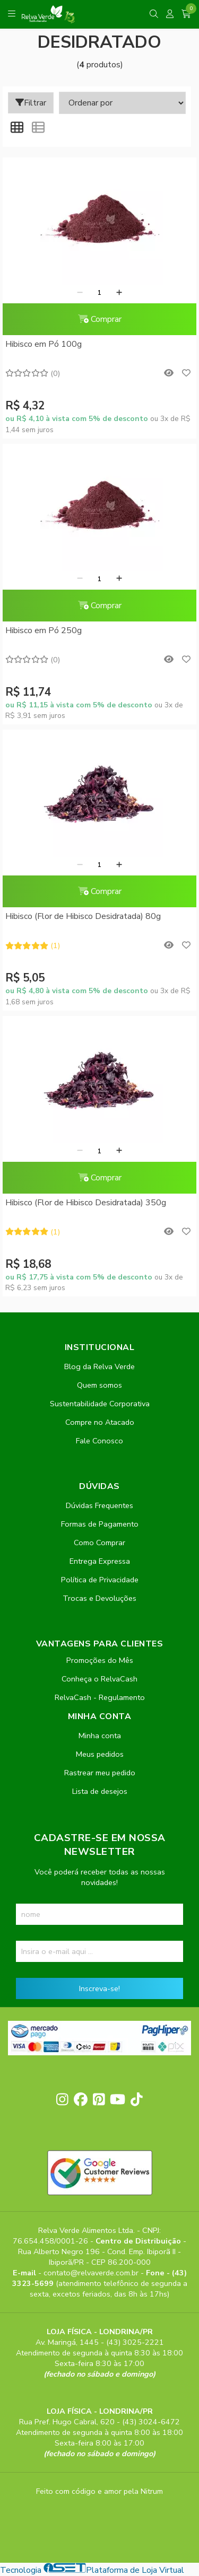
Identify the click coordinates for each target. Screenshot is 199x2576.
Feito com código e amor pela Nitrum (99, 2491)
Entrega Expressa (100, 1561)
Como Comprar (99, 1542)
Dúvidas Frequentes (99, 1505)
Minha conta (100, 1735)
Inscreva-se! (99, 1988)
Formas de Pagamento (100, 1524)
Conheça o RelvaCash (99, 1678)
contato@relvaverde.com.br (92, 2272)
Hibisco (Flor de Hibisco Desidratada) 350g (85, 1202)
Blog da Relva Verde (99, 1366)
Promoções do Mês (99, 1660)
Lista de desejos (99, 1791)
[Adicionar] (119, 292)
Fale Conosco (99, 1440)
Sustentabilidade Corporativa (100, 1403)
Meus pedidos (100, 1754)
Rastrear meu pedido (99, 1772)
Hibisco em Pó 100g (43, 344)
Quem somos (99, 1385)
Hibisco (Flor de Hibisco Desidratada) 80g (83, 916)
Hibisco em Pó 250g (43, 630)
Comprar (100, 319)
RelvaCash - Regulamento (100, 1697)
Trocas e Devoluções (99, 1598)
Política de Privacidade (100, 1579)
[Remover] (80, 292)
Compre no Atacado (99, 1422)
